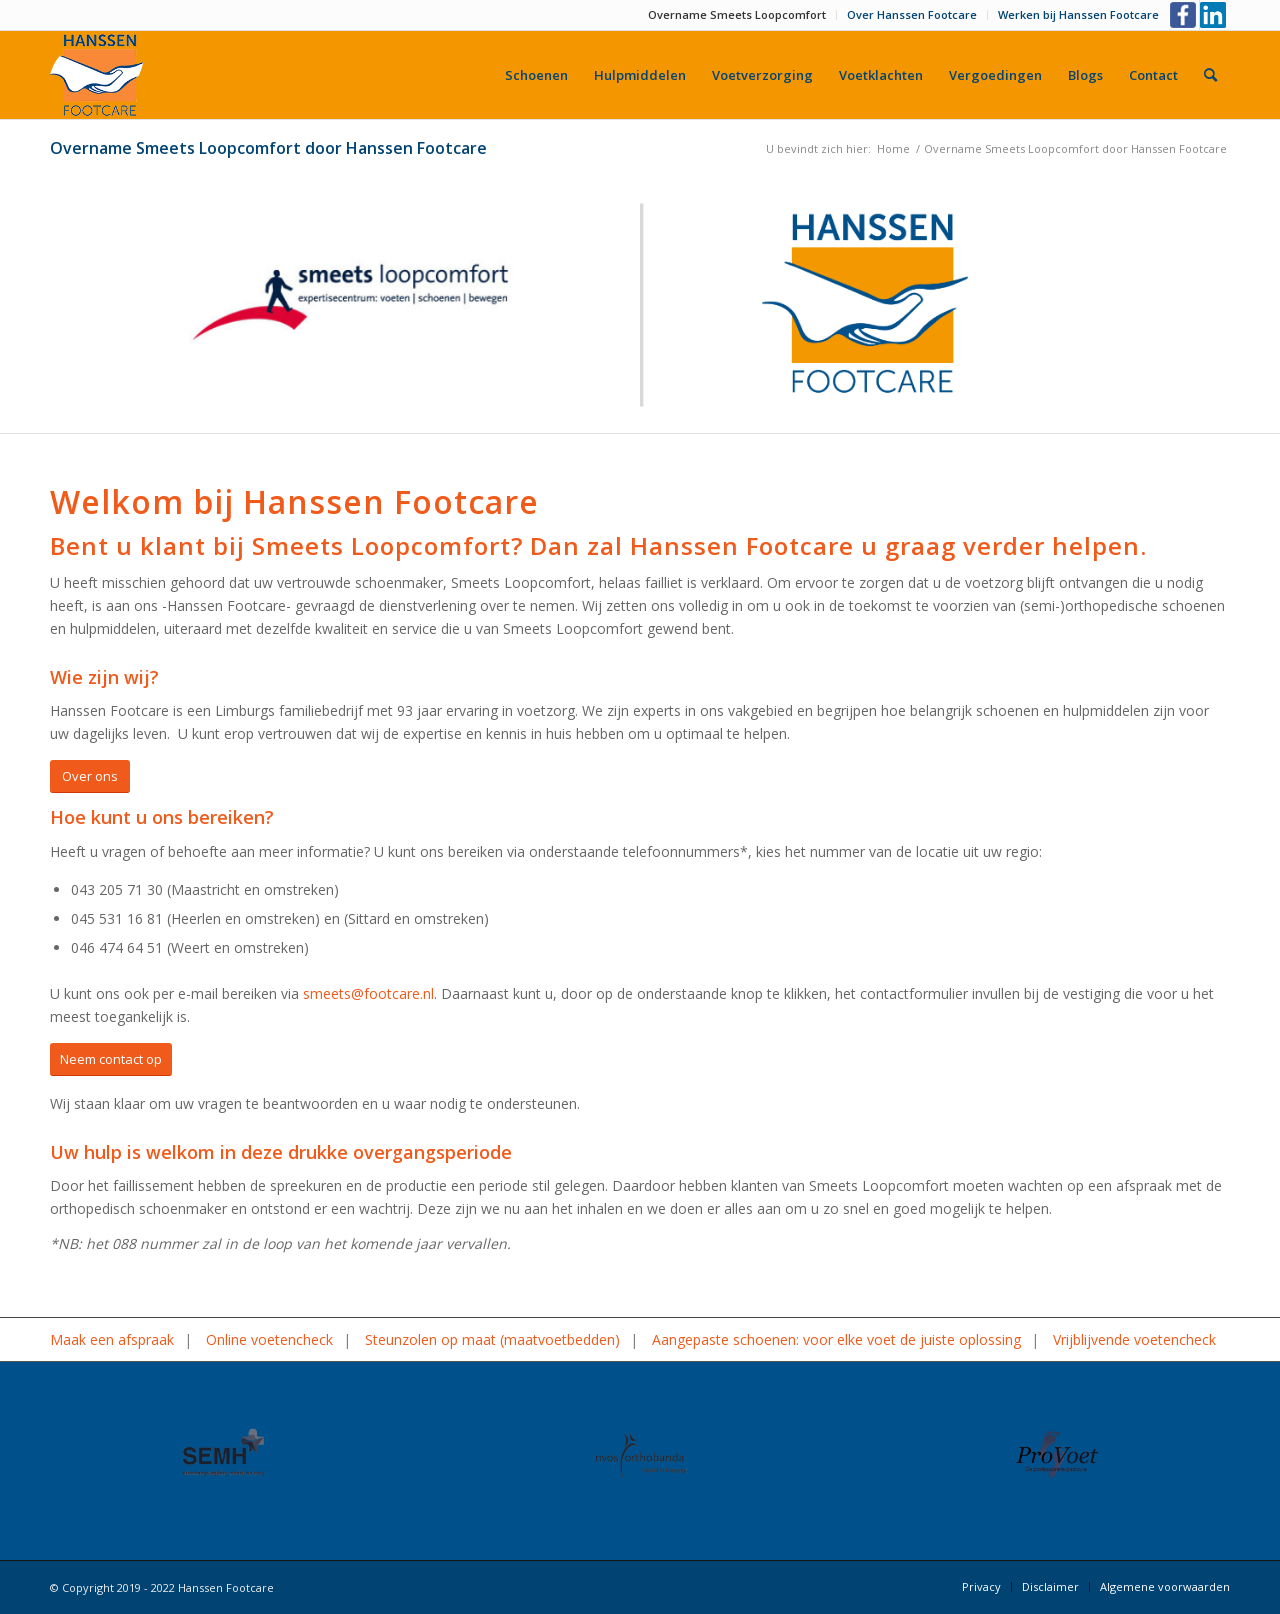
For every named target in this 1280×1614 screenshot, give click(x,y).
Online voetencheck (269, 1339)
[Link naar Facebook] (1184, 15)
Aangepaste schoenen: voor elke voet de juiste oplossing (836, 1339)
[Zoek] (1210, 75)
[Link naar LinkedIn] (1215, 15)
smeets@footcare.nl (368, 993)
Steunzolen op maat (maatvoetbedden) (492, 1339)
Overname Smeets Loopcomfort (737, 14)
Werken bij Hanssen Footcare (1078, 14)
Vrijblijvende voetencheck (1134, 1339)
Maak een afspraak (112, 1339)
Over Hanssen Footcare (912, 14)
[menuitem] (737, 15)
